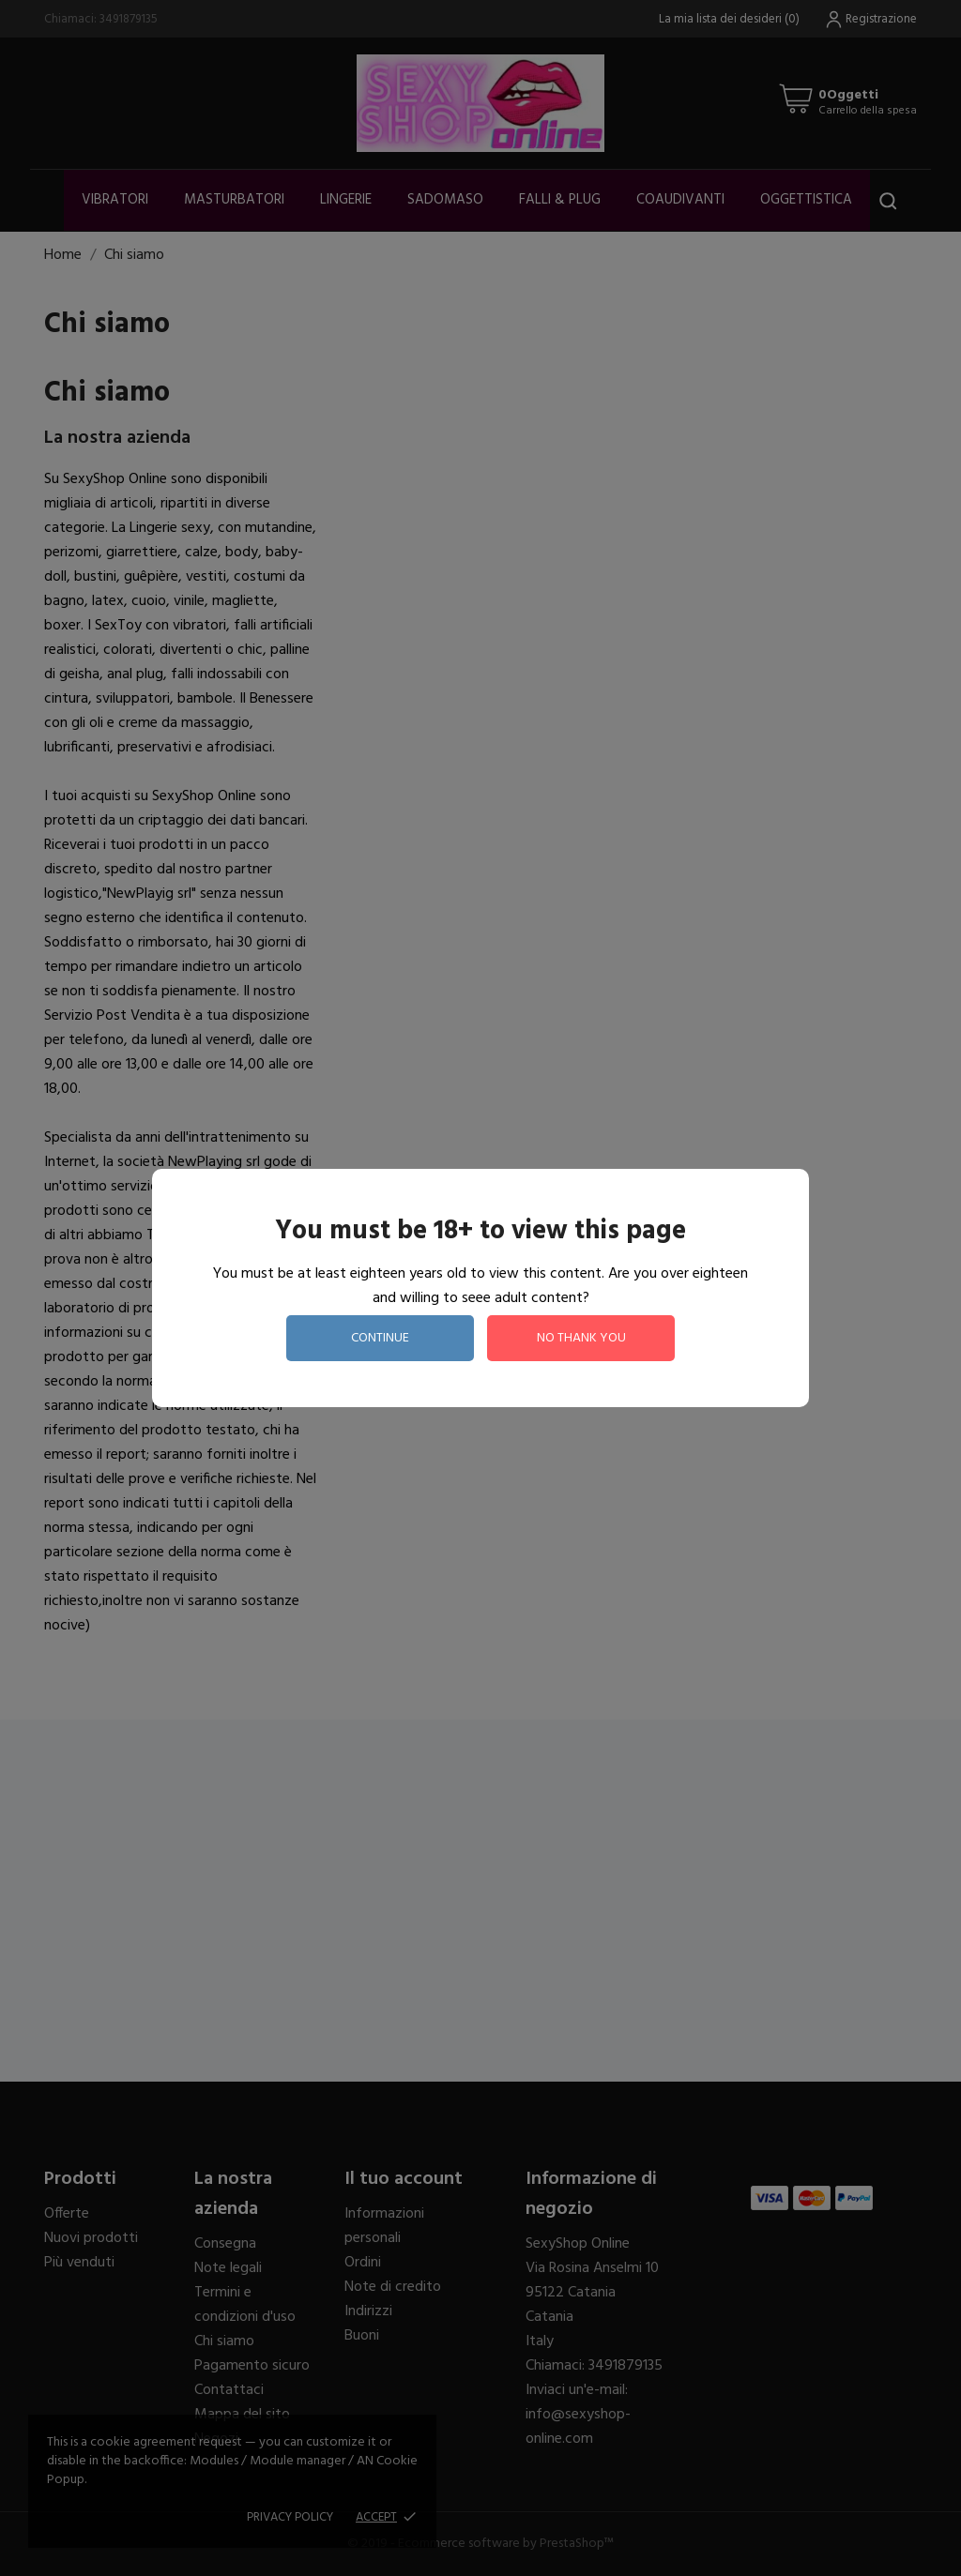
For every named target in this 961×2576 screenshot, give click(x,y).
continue (380, 1338)
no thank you (581, 1338)
